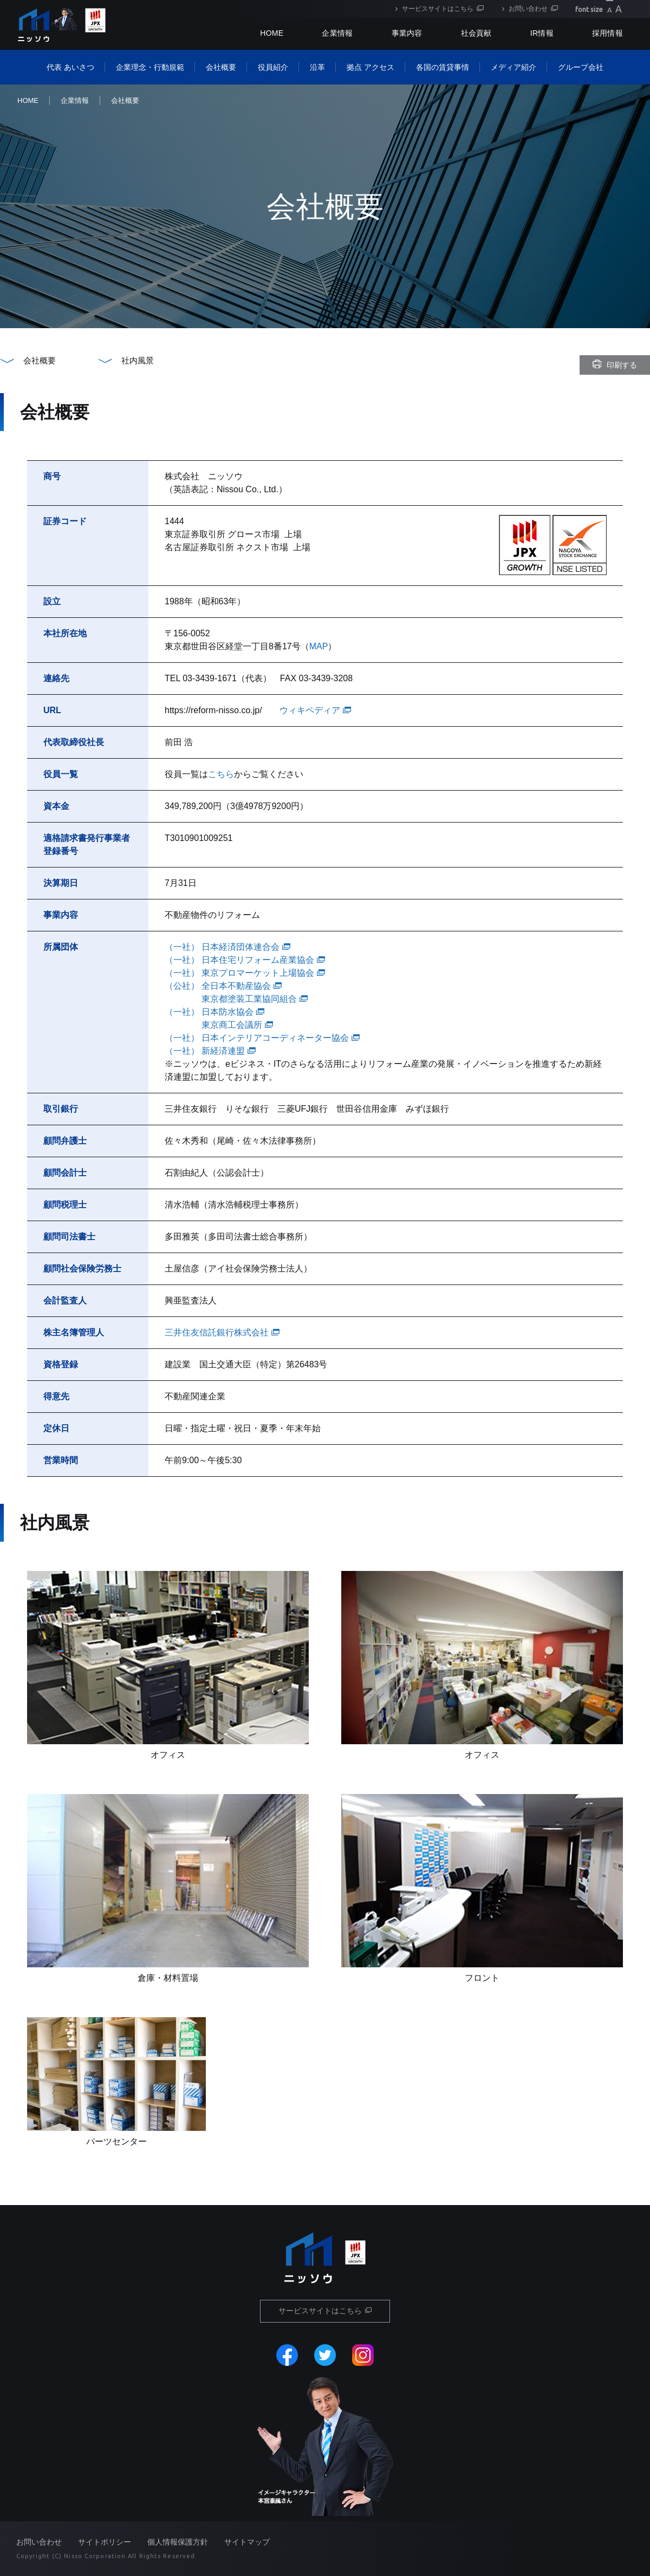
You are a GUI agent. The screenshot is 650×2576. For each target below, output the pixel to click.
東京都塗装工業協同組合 (255, 998)
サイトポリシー (104, 2542)
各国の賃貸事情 (442, 67)
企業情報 (337, 33)
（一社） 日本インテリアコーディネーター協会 (262, 1037)
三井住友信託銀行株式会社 (222, 1332)
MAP (318, 646)
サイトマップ (247, 2542)
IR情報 (542, 33)
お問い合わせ (528, 8)
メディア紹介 (513, 67)
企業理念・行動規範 (150, 67)
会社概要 (221, 67)
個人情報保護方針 (177, 2542)
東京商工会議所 (237, 1024)
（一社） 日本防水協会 (214, 1011)
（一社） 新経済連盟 (210, 1050)
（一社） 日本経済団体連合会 (227, 946)
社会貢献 (476, 33)
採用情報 (607, 33)
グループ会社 (580, 67)
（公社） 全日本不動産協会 (223, 985)
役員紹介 (273, 67)
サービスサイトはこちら (437, 8)
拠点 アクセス (370, 67)
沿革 (317, 67)
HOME (27, 100)
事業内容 (407, 33)
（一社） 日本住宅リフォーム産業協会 (245, 959)
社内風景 (137, 360)
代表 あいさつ (70, 67)
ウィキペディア (315, 710)
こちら (221, 774)
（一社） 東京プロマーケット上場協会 (245, 972)
